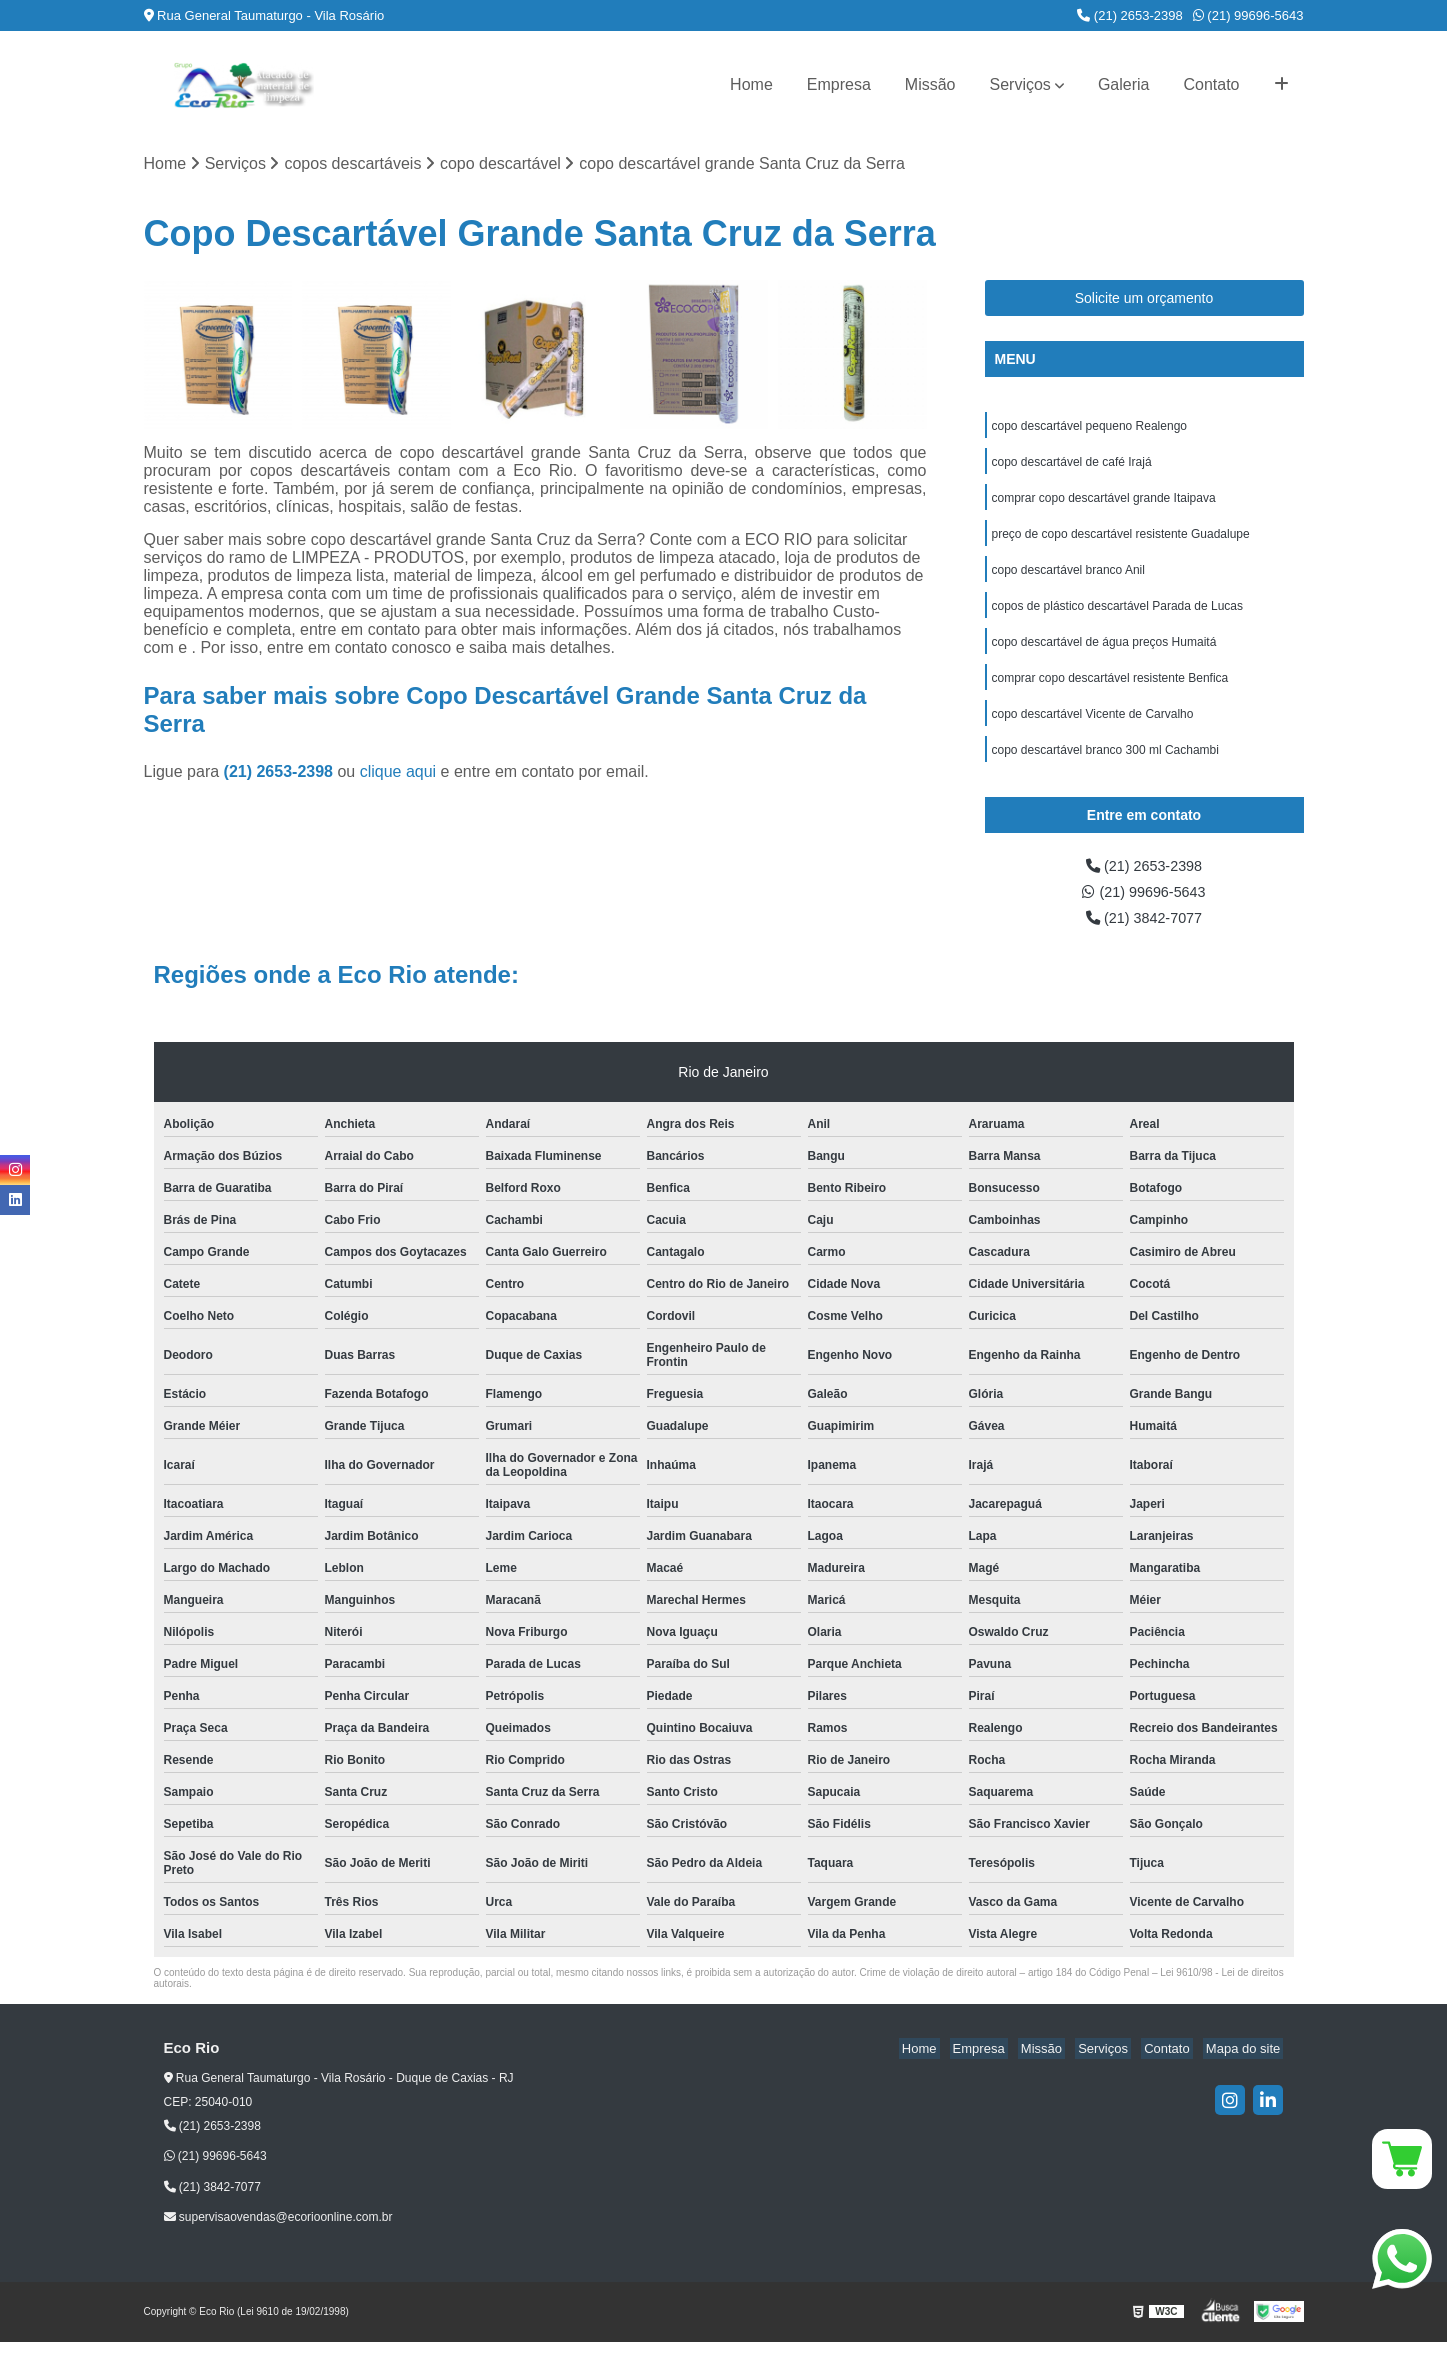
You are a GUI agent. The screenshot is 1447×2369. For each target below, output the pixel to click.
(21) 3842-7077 (1144, 944)
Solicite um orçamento (1144, 300)
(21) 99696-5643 (1248, 15)
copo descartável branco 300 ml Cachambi (1105, 771)
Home (751, 84)
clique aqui (398, 773)
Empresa (839, 84)
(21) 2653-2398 (1130, 15)
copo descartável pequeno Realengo (1089, 429)
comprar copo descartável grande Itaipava (1104, 505)
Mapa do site (1246, 2076)
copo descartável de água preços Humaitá (1104, 657)
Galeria (1124, 84)
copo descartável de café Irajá (1072, 467)
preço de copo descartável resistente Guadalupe (1121, 543)
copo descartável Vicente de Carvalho (1093, 733)
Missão (930, 84)
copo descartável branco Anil (1068, 581)
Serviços (1020, 84)
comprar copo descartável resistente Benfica (1110, 695)
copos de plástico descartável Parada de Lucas (1118, 619)
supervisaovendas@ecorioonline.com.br (278, 2245)
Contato (1211, 84)
